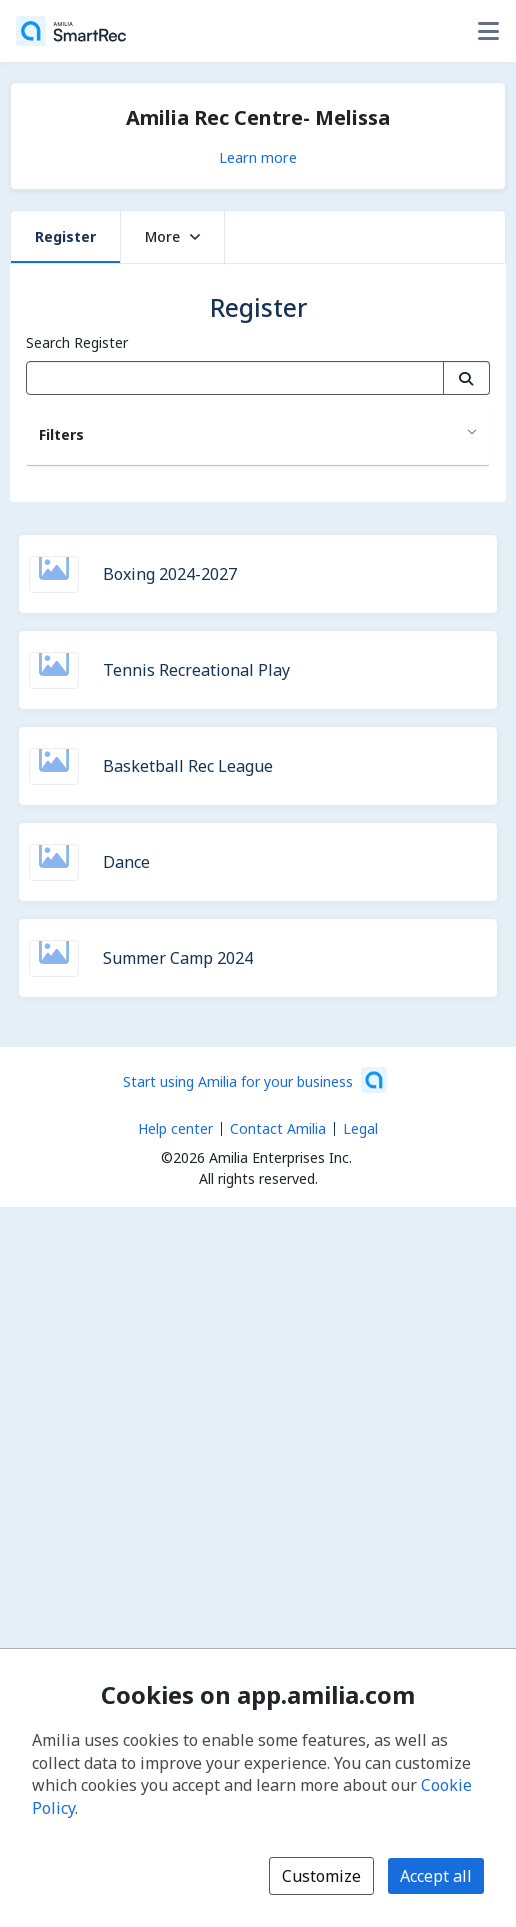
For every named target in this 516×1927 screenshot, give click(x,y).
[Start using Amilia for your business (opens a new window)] (255, 1080)
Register (65, 236)
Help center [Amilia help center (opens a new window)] (175, 1128)
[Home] (71, 31)
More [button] (172, 236)
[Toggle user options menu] (488, 31)
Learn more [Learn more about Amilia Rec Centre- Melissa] (258, 157)
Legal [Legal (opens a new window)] (360, 1128)
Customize (321, 1876)
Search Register (77, 342)
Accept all (436, 1876)
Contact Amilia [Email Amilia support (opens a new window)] (278, 1128)
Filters (61, 434)
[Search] (466, 378)
